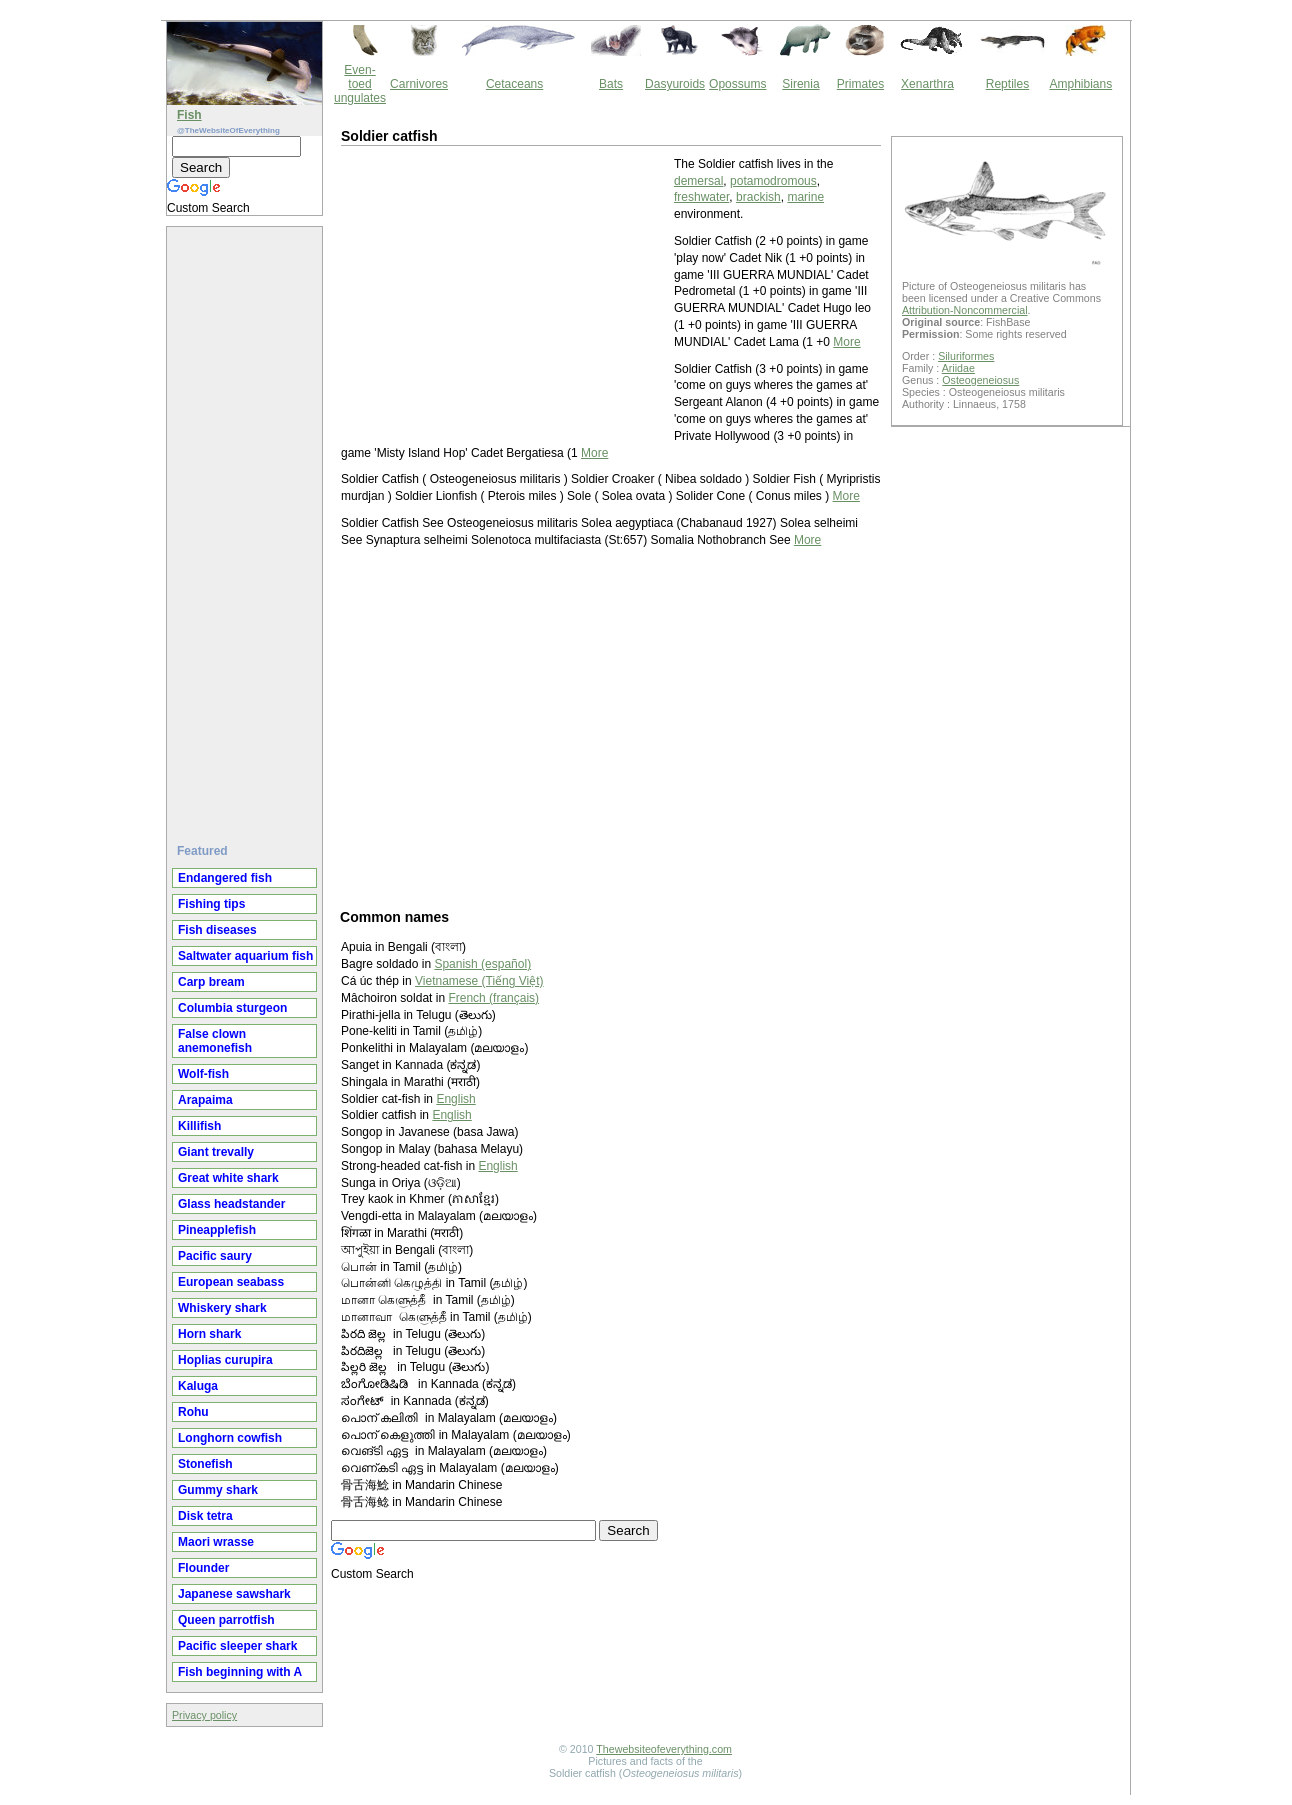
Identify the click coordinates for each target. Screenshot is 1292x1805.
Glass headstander (231, 1204)
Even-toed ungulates (360, 84)
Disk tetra (205, 1516)
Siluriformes (966, 356)
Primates (860, 84)
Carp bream (211, 982)
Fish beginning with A (240, 1672)
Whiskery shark (222, 1308)
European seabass (231, 1282)
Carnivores (419, 84)
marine (805, 197)
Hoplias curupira (225, 1360)
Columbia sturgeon (232, 1008)
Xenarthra (927, 84)
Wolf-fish (203, 1074)
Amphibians (1080, 84)
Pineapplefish (217, 1230)
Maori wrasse (216, 1542)
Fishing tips (211, 904)
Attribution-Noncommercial (965, 310)
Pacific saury (215, 1256)
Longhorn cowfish (230, 1438)
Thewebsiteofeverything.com (664, 1749)
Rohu (193, 1412)
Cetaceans (514, 84)
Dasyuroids (675, 84)
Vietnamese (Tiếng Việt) (479, 981)
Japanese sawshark (234, 1594)
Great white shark (228, 1178)
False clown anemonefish (215, 1041)
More (846, 342)
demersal (698, 181)
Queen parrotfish (226, 1620)
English (455, 1099)
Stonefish (205, 1464)
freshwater (701, 197)
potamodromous (773, 181)
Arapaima (205, 1100)
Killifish (199, 1126)
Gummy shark (218, 1490)
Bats (611, 84)
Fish (189, 115)
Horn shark (209, 1334)
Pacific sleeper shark (237, 1646)
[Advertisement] (247, 527)
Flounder (203, 1568)
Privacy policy (204, 1715)
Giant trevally (216, 1152)
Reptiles (1007, 84)
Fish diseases (217, 930)
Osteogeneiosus (980, 380)
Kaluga (198, 1386)
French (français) (493, 998)
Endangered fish (225, 878)
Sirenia (800, 84)
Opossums (737, 84)
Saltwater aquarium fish (245, 956)
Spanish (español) (482, 964)
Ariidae (958, 368)
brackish (758, 197)
